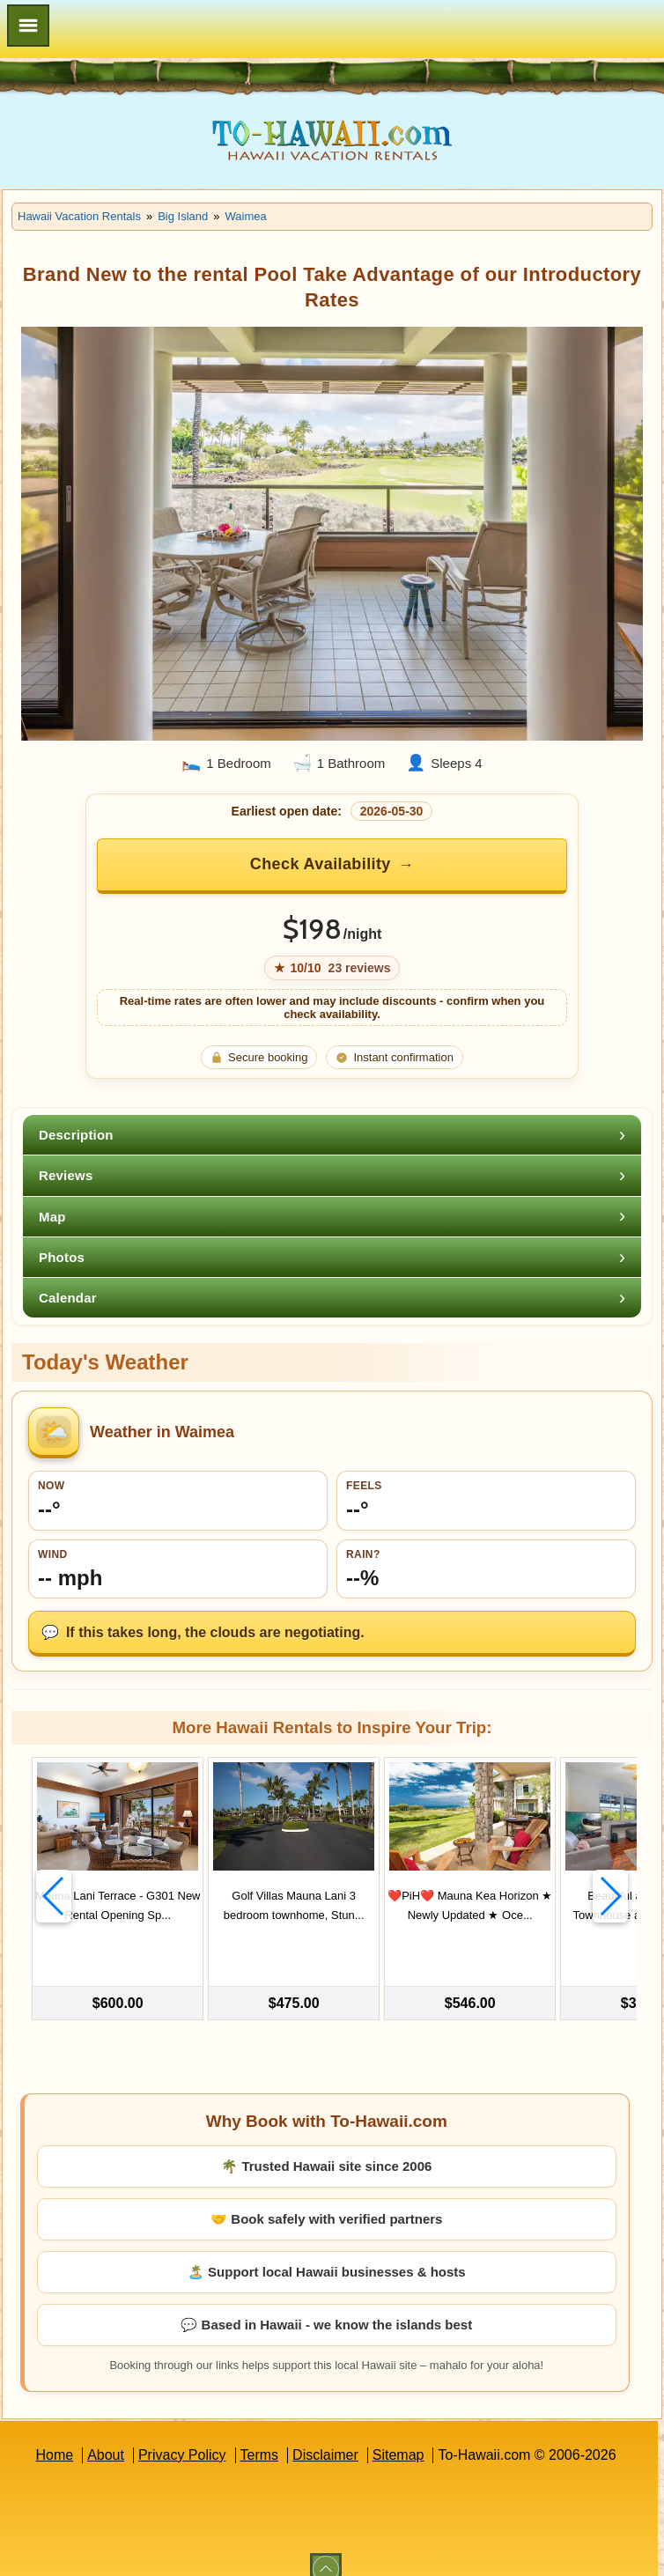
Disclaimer (325, 2433)
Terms (259, 2433)
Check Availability (320, 864)
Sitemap (398, 2433)
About (105, 2433)
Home (54, 2433)
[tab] (332, 1135)
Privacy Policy (182, 2433)
